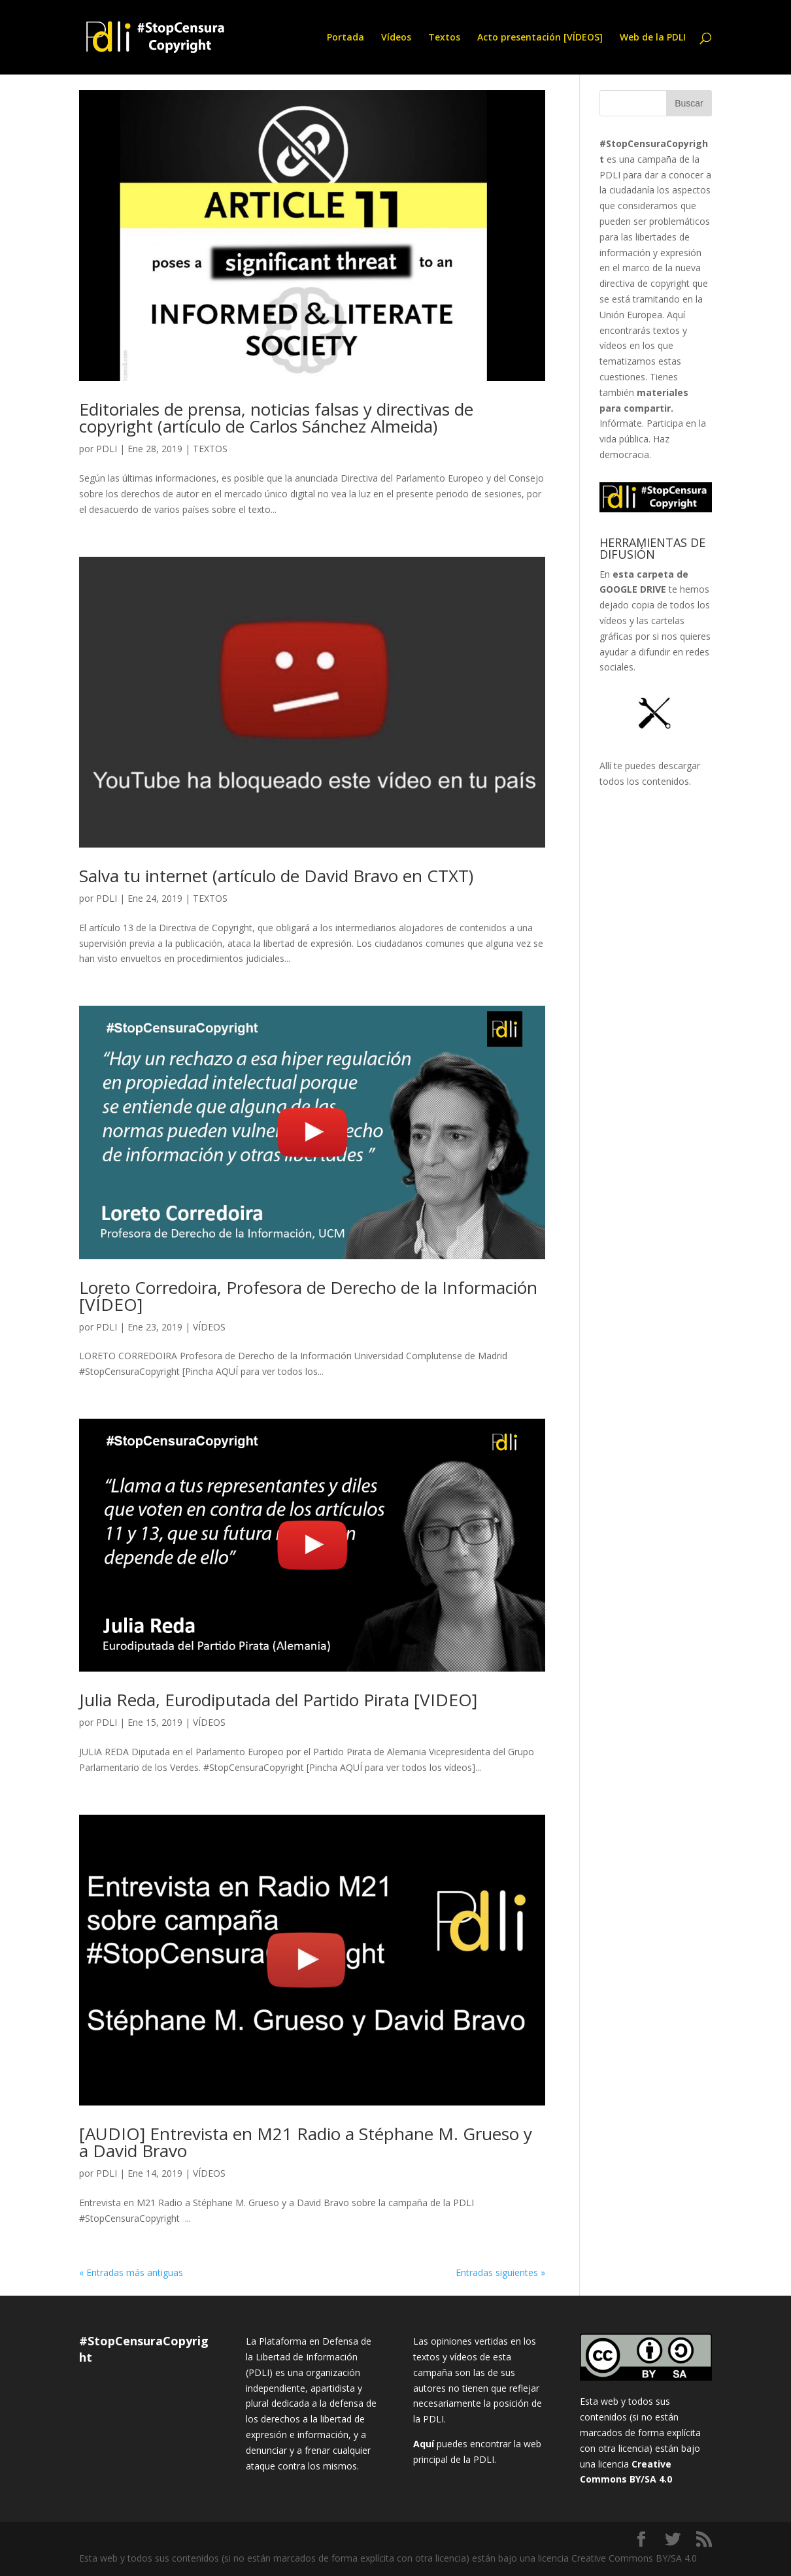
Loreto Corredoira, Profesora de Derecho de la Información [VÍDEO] (308, 1296)
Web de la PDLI (653, 38)
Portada (345, 38)
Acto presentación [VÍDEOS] (540, 38)
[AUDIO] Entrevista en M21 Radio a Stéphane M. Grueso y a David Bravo (305, 2142)
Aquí (423, 2443)
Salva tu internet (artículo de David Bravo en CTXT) (276, 875)
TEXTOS (210, 448)
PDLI (106, 448)
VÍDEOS (209, 1327)
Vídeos (396, 38)
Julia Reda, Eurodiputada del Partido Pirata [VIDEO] (278, 1699)
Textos (444, 38)
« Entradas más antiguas (131, 2272)
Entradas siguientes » (500, 2272)
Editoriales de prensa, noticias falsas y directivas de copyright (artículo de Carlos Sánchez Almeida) (276, 417)
